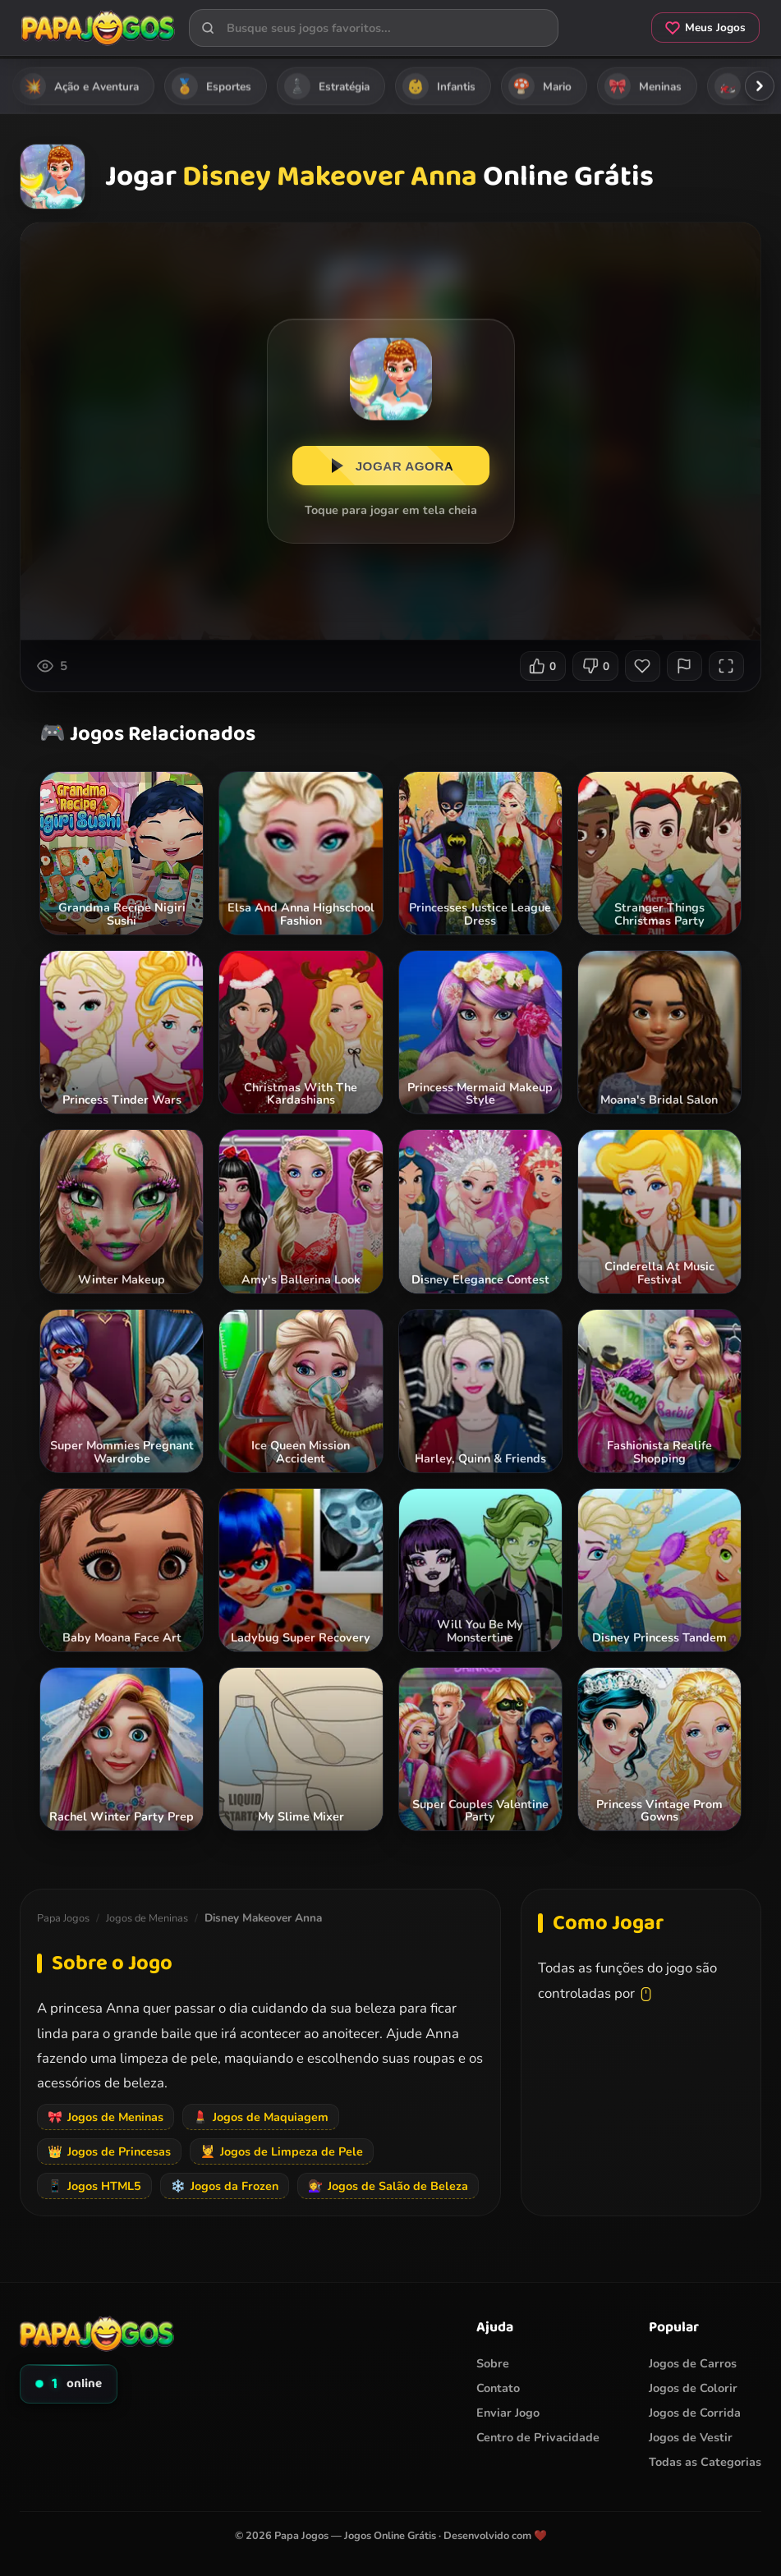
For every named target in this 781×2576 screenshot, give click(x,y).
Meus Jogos (700, 29)
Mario (540, 86)
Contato (498, 2388)
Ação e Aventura (79, 86)
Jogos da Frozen (224, 2186)
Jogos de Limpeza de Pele (281, 2151)
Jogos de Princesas (109, 2151)
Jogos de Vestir (691, 2437)
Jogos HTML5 (94, 2186)
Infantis (438, 86)
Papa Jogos (63, 1918)
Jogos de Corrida (695, 2412)
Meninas (643, 86)
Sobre (492, 2363)
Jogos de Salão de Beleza (388, 2186)
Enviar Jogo (508, 2412)
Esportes (211, 86)
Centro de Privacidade (538, 2437)
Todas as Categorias (705, 2462)
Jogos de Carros (693, 2363)
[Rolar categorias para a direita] (759, 86)
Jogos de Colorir (693, 2388)
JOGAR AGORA (391, 468)
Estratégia (327, 86)
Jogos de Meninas (147, 1918)
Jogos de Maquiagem (260, 2117)
